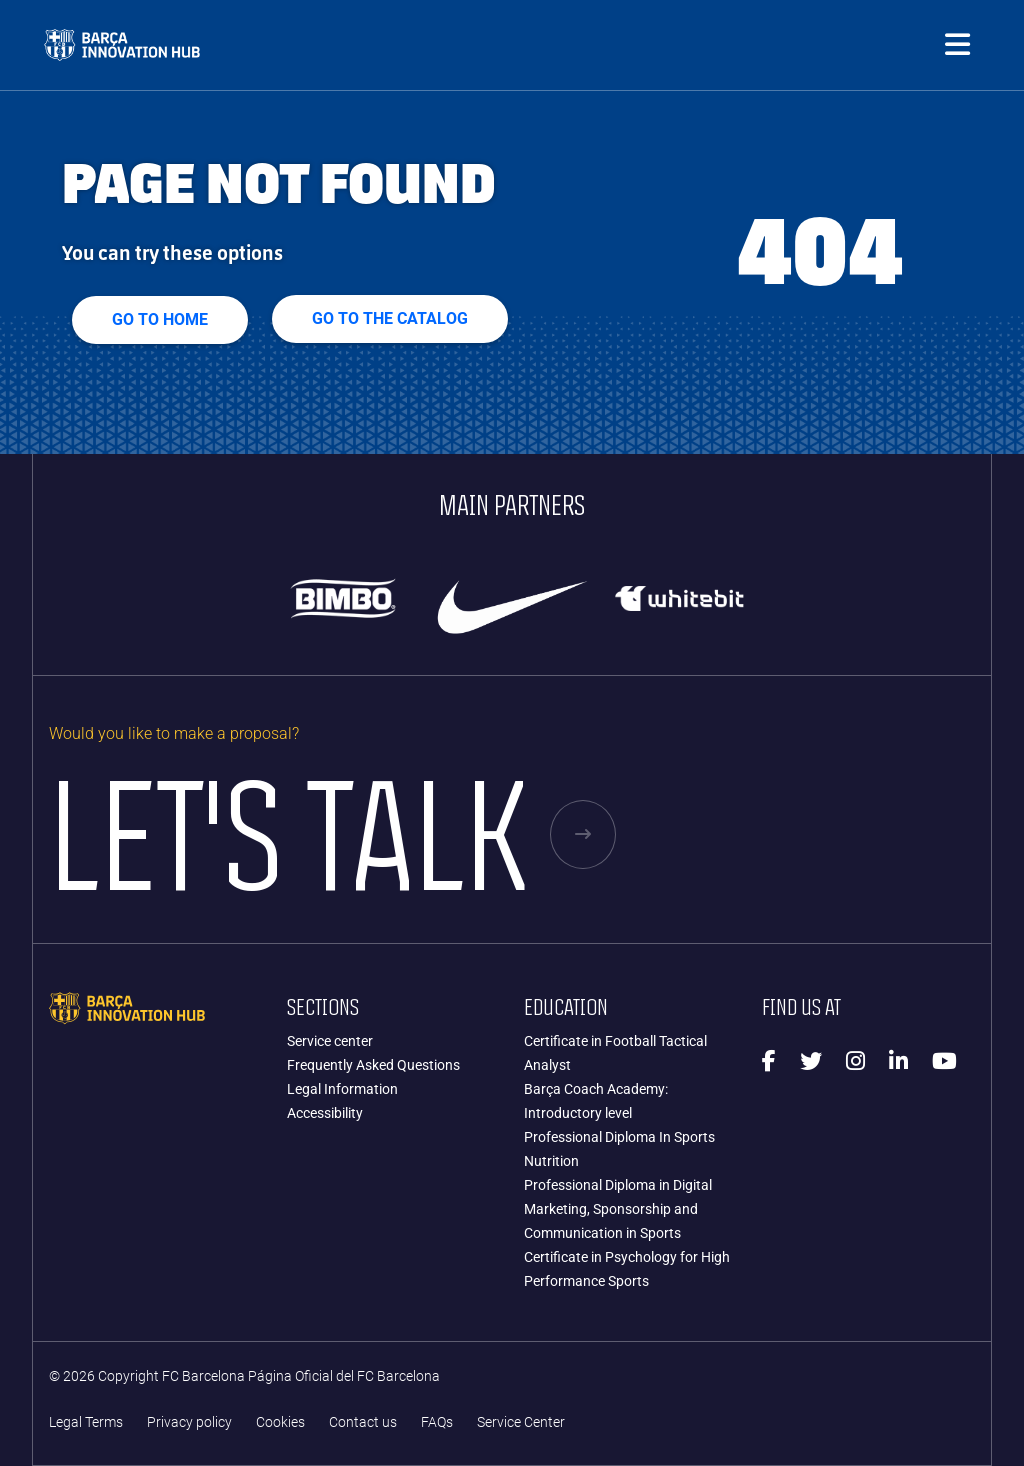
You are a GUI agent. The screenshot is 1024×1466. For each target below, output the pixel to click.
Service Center (521, 1422)
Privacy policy (189, 1422)
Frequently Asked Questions (373, 1065)
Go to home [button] (160, 319)
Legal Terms (86, 1422)
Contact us (363, 1422)
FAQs (437, 1422)
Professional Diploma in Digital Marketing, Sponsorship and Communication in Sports (618, 1209)
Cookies (280, 1422)
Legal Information (342, 1089)
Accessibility (325, 1113)
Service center (330, 1041)
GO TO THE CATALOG (390, 318)
